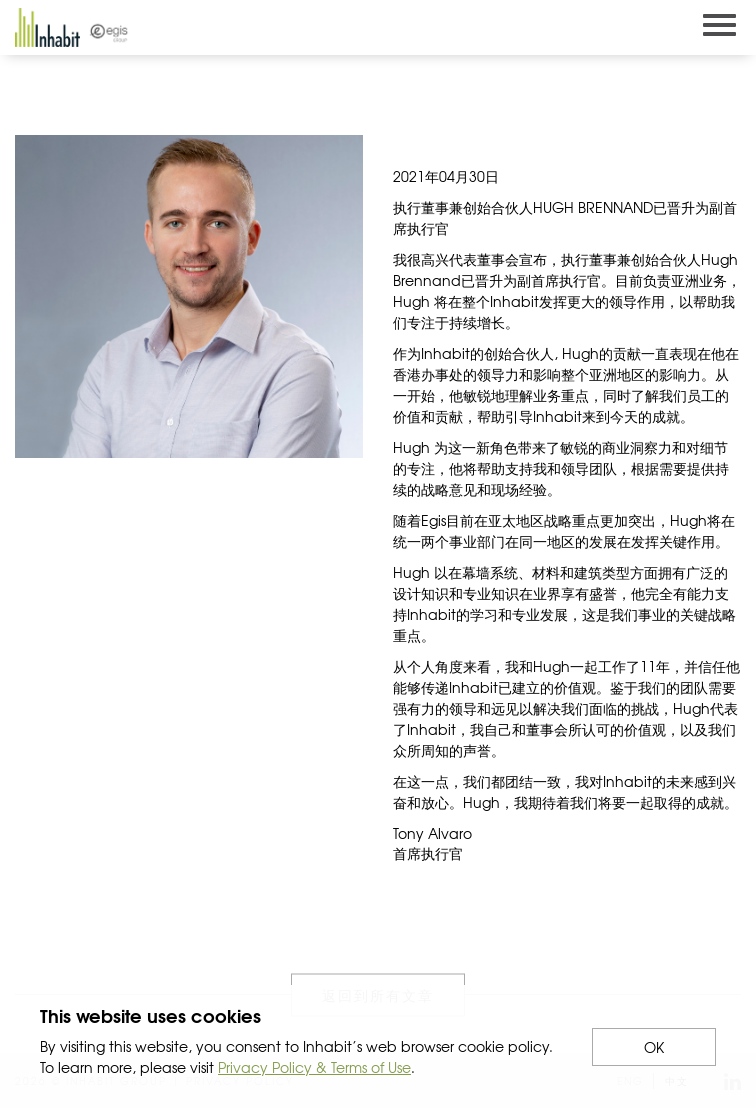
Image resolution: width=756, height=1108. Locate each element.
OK (654, 1047)
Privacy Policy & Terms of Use (314, 1067)
